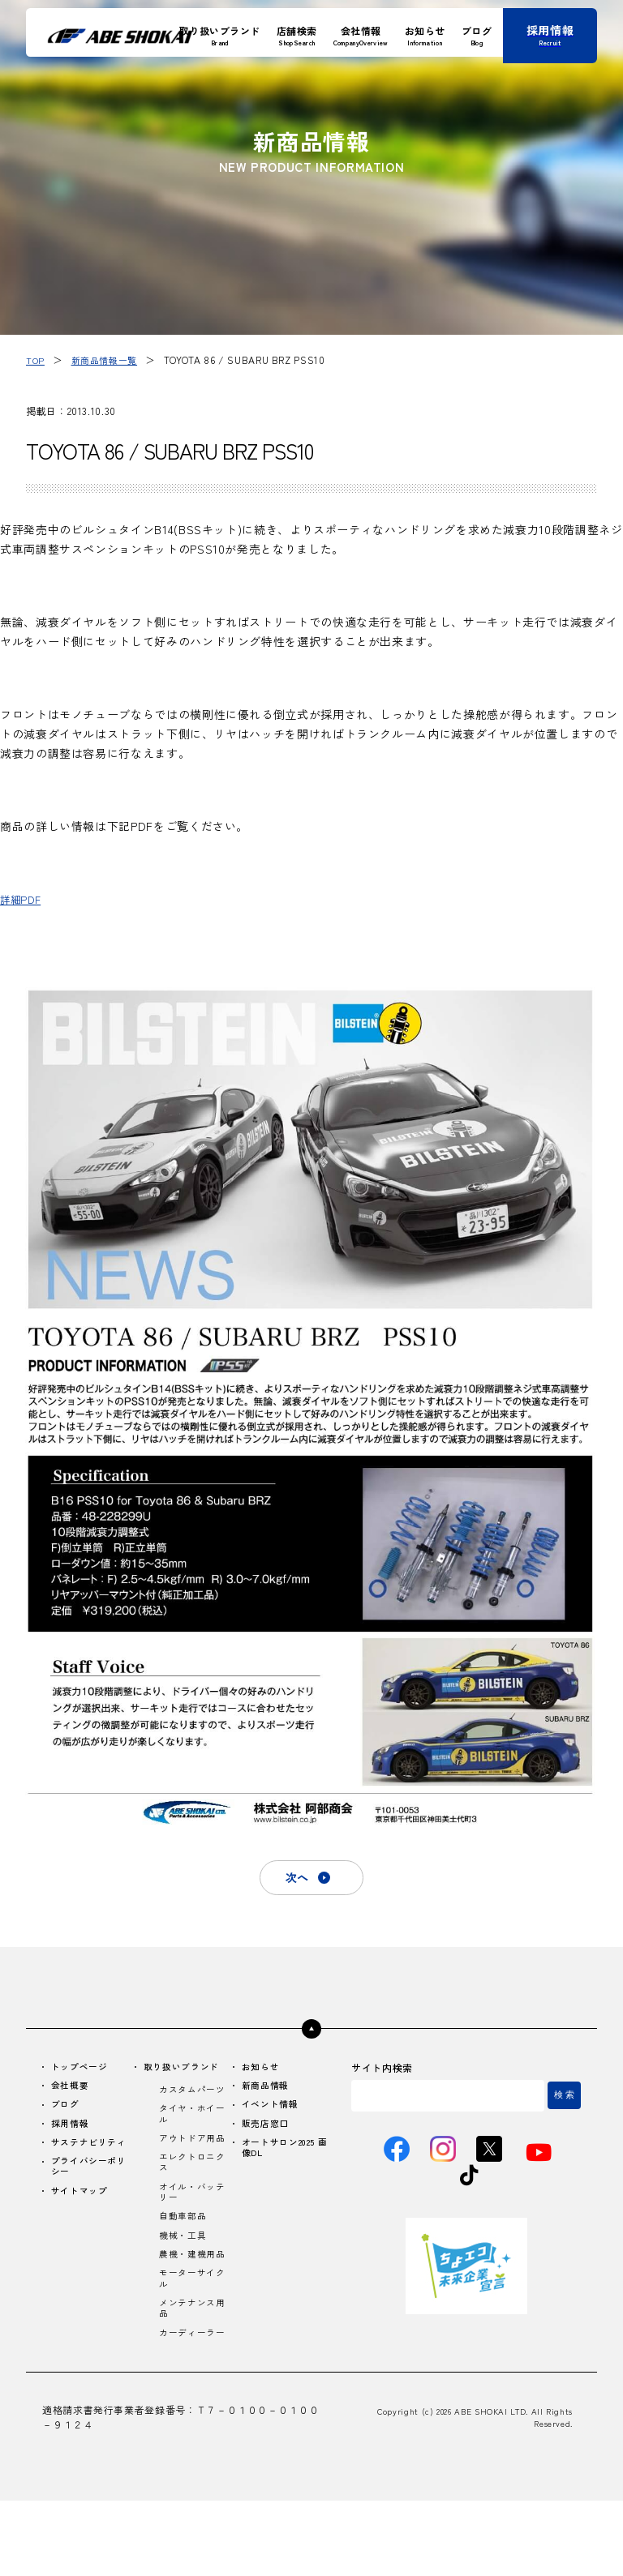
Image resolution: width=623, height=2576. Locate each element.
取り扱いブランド (185, 2071)
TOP (35, 359)
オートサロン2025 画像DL (288, 2158)
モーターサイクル (190, 2336)
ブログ (67, 2111)
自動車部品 (184, 2257)
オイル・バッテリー (190, 2231)
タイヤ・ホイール (190, 2133)
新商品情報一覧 (108, 359)
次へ (295, 1879)
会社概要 (72, 2091)
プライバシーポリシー (93, 2178)
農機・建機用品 (190, 2303)
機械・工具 (184, 2277)
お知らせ (260, 2071)
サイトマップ (83, 2204)
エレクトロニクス (190, 2198)
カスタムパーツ (190, 2101)
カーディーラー (190, 2401)
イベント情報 (271, 2111)
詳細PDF (23, 898)
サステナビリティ (93, 2152)
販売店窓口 (265, 2131)
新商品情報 (265, 2091)
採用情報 (72, 2131)
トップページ (83, 2071)
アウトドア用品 (190, 2166)
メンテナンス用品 (190, 2368)
